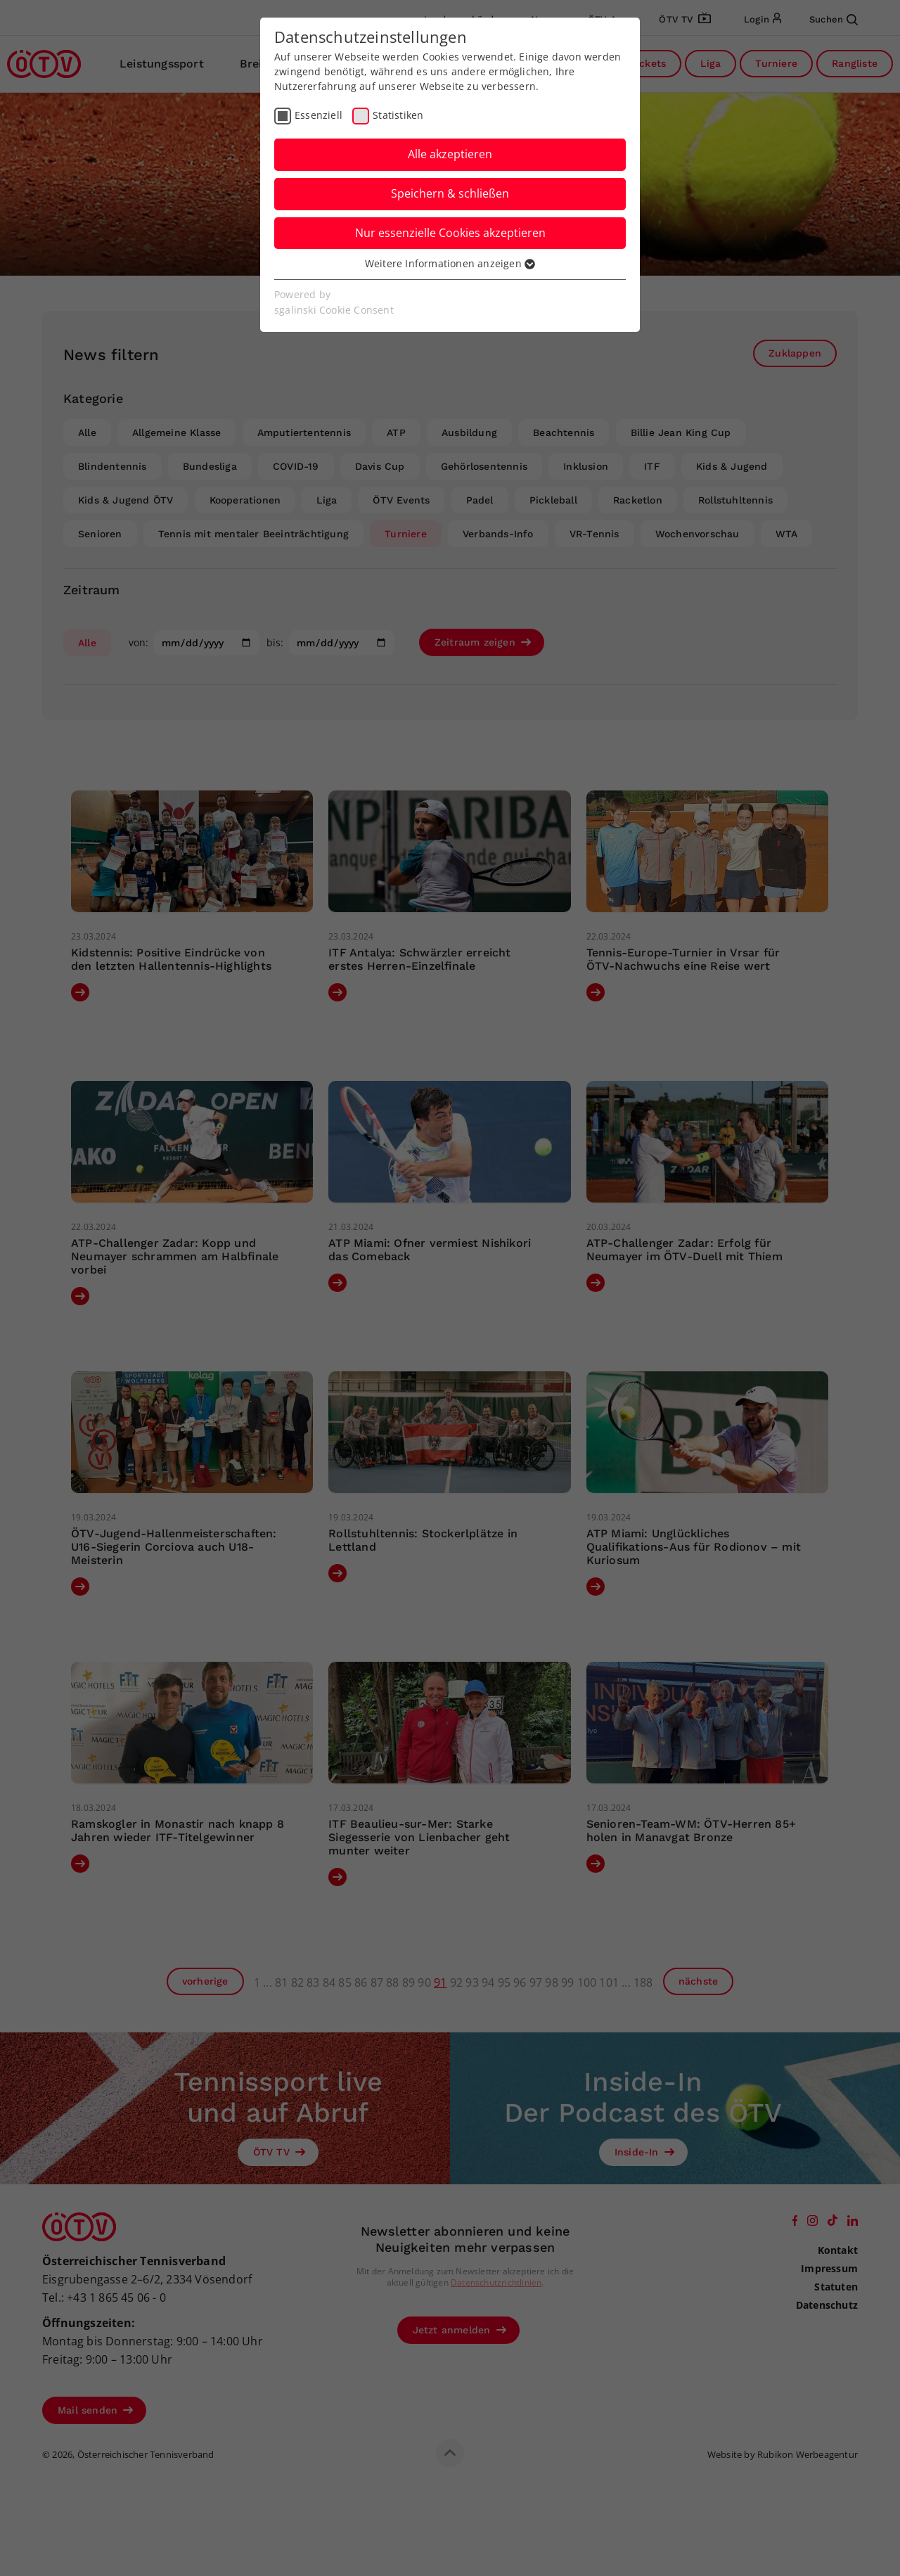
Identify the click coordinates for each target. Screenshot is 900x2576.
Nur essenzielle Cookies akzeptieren (450, 233)
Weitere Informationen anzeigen (450, 263)
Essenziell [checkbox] (318, 115)
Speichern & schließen (450, 193)
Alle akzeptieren (450, 154)
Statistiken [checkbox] (398, 115)
